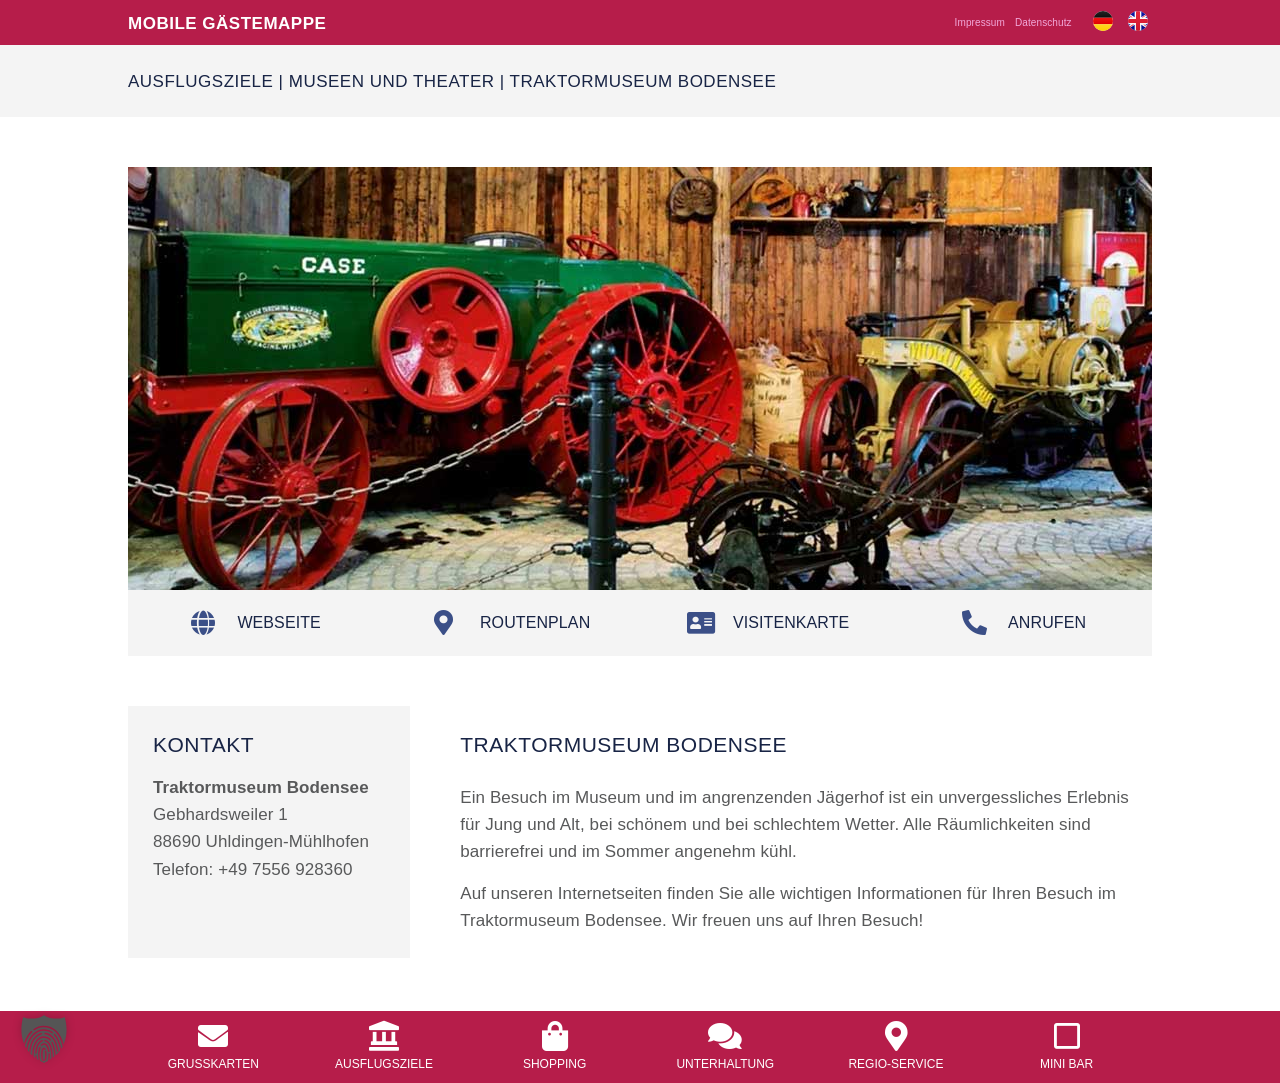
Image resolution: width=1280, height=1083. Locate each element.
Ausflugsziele (200, 80)
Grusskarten (213, 1063)
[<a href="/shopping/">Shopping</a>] (555, 1036)
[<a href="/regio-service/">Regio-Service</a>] (896, 1036)
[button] (44, 1039)
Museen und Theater (392, 80)
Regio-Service (895, 1063)
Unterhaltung (725, 1063)
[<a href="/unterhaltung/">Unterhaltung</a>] (725, 1036)
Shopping (554, 1063)
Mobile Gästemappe (227, 22)
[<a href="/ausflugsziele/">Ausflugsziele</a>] (384, 1036)
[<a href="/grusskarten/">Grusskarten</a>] (213, 1036)
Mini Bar (1066, 1063)
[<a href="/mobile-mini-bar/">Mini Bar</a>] (1067, 1036)
